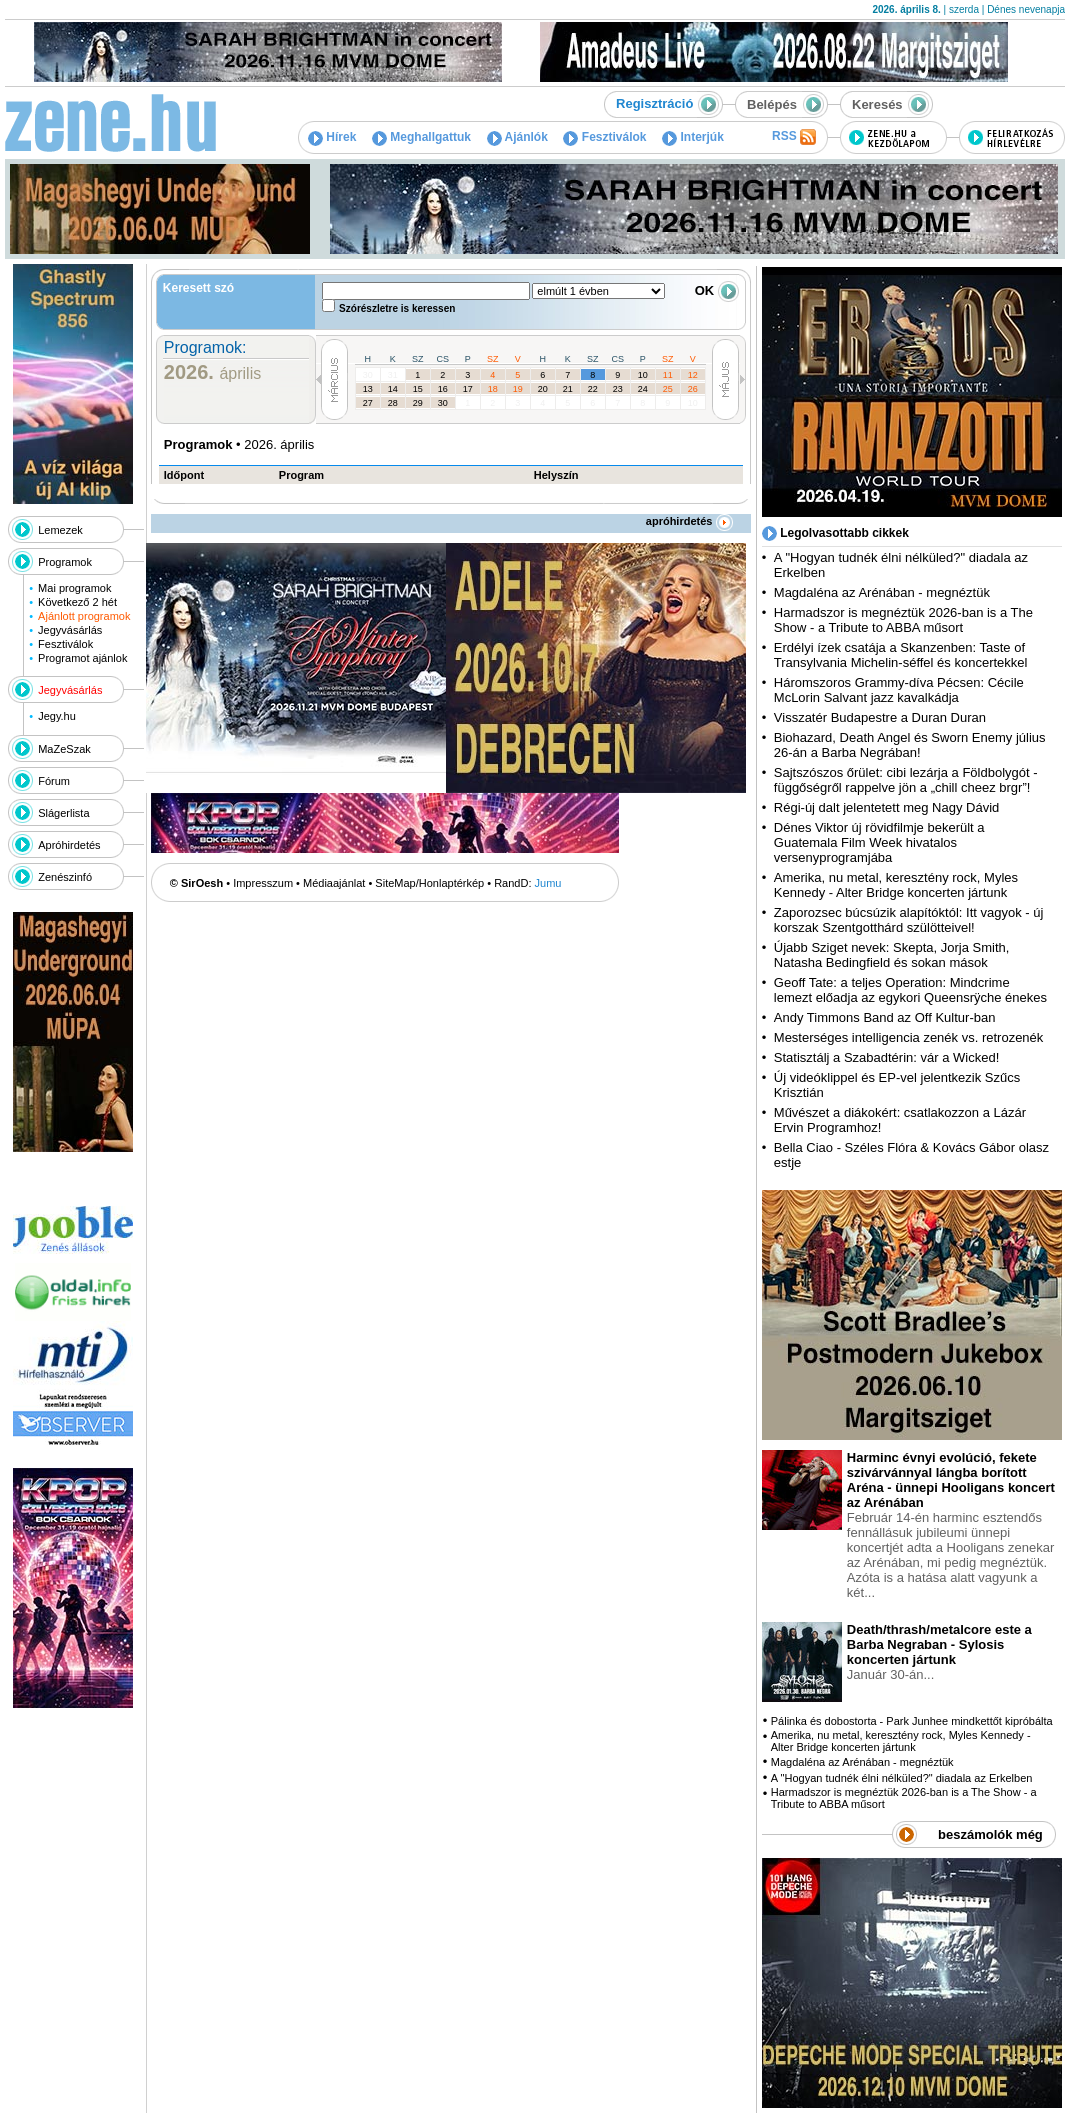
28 (393, 403)
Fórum (54, 781)
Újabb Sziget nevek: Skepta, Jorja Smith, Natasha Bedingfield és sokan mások (892, 955)
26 (693, 389)
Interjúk (693, 137)
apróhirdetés (689, 521)
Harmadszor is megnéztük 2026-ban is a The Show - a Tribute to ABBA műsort (903, 620)
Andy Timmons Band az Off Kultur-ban (885, 1017)
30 (368, 375)
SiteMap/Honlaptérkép (429, 883)
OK (717, 290)
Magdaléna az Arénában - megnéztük (882, 592)
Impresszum (263, 883)
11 (668, 375)
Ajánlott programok (84, 616)
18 (493, 389)
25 (668, 389)
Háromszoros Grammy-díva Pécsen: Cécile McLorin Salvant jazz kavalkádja (899, 690)
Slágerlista (63, 813)
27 (368, 403)
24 (643, 389)
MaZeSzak (64, 749)
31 (393, 375)
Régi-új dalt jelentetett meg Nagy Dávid (886, 807)
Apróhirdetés (69, 845)
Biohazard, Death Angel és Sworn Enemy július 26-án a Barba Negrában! (910, 745)
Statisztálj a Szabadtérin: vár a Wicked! (886, 1057)
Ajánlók (517, 137)
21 (568, 389)
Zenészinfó (65, 877)
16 (443, 389)
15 (418, 389)
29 (418, 403)
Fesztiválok (604, 137)
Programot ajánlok (82, 658)
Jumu (548, 883)
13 (368, 389)
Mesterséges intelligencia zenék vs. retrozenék (909, 1037)
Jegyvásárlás (70, 630)
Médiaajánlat (334, 883)
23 (618, 389)
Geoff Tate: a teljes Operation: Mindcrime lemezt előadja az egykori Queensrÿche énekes (910, 990)
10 (643, 375)
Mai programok (74, 588)
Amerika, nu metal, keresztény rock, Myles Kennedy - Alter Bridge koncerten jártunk (896, 885)
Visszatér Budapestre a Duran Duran (880, 717)
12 (693, 375)
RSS (794, 137)
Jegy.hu (57, 716)
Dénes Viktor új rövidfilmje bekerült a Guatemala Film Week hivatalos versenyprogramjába (879, 842)
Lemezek (60, 530)
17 (468, 389)
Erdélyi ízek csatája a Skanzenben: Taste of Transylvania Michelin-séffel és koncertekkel (901, 655)
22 (593, 389)
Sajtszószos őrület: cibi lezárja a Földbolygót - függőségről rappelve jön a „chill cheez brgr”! (906, 780)
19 (518, 389)
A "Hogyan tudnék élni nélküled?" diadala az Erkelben (902, 1778)
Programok (65, 562)
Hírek (332, 137)
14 (393, 389)
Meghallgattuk (421, 137)
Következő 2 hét (77, 602)
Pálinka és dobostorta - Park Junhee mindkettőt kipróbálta (912, 1721)
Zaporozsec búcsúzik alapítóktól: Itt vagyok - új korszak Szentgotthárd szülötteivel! (909, 920)
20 (543, 389)
